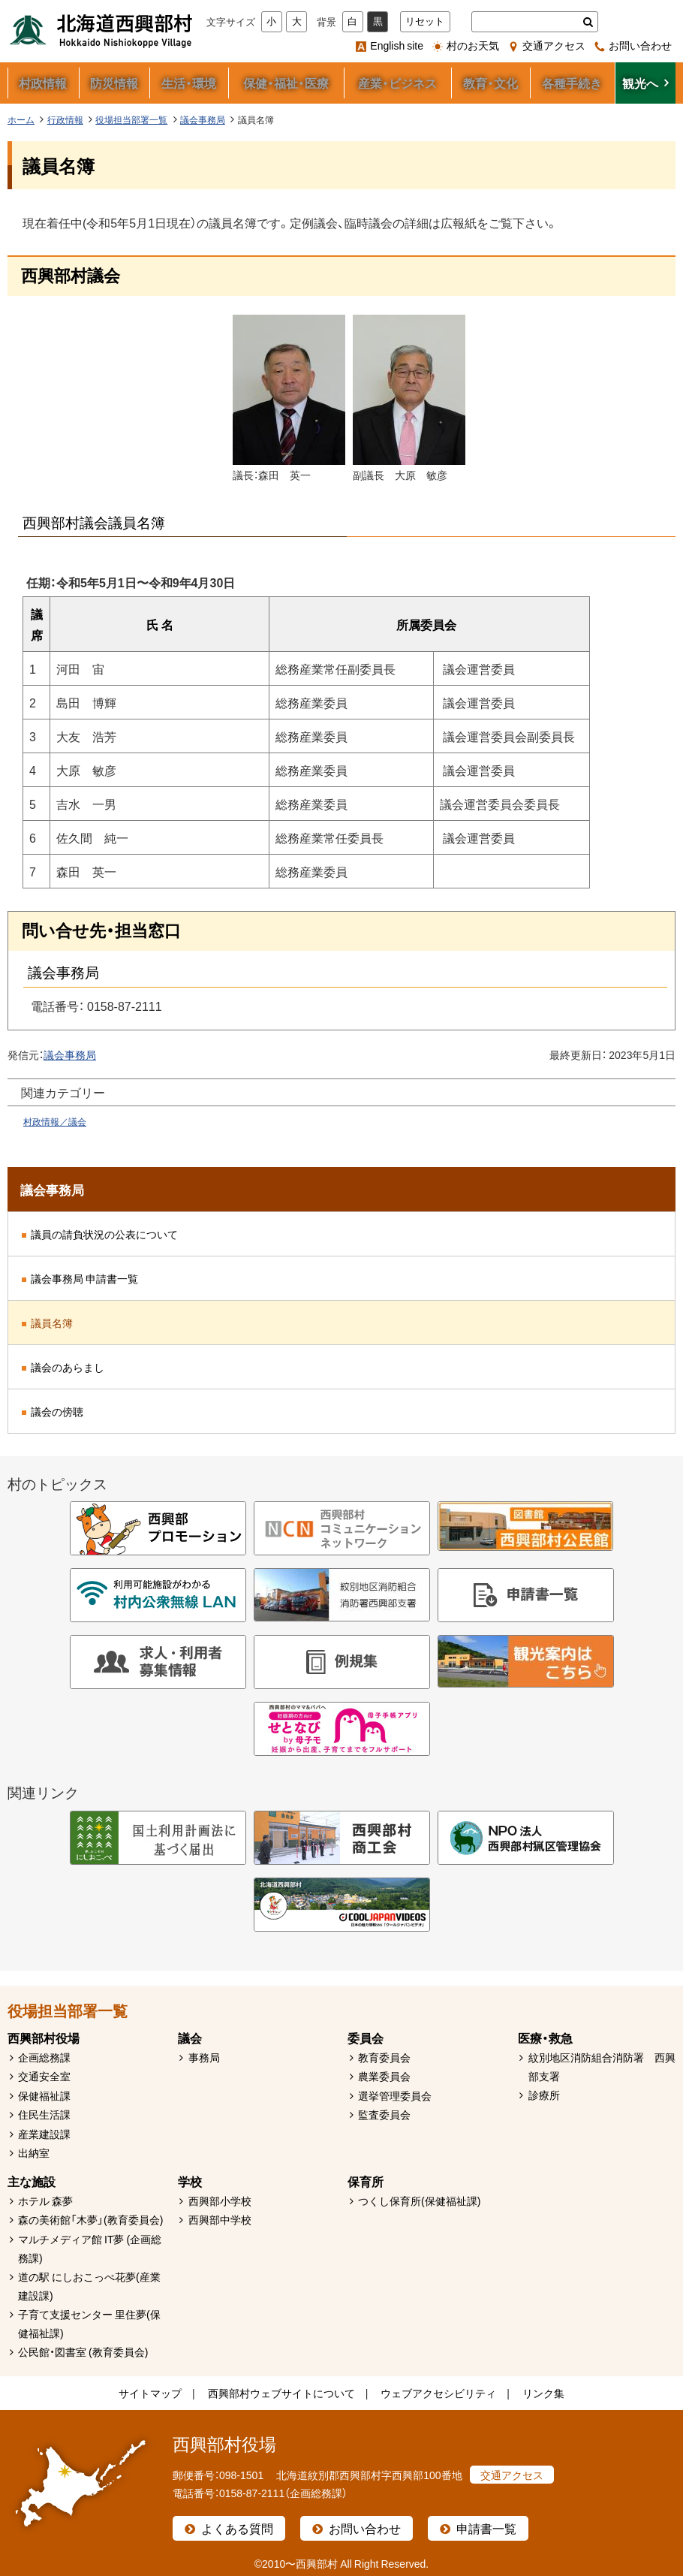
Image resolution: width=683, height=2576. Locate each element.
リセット (424, 21)
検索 (588, 22)
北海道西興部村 (101, 30)
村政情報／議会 (54, 1121)
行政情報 (65, 119)
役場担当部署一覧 (131, 119)
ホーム (21, 119)
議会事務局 (202, 119)
